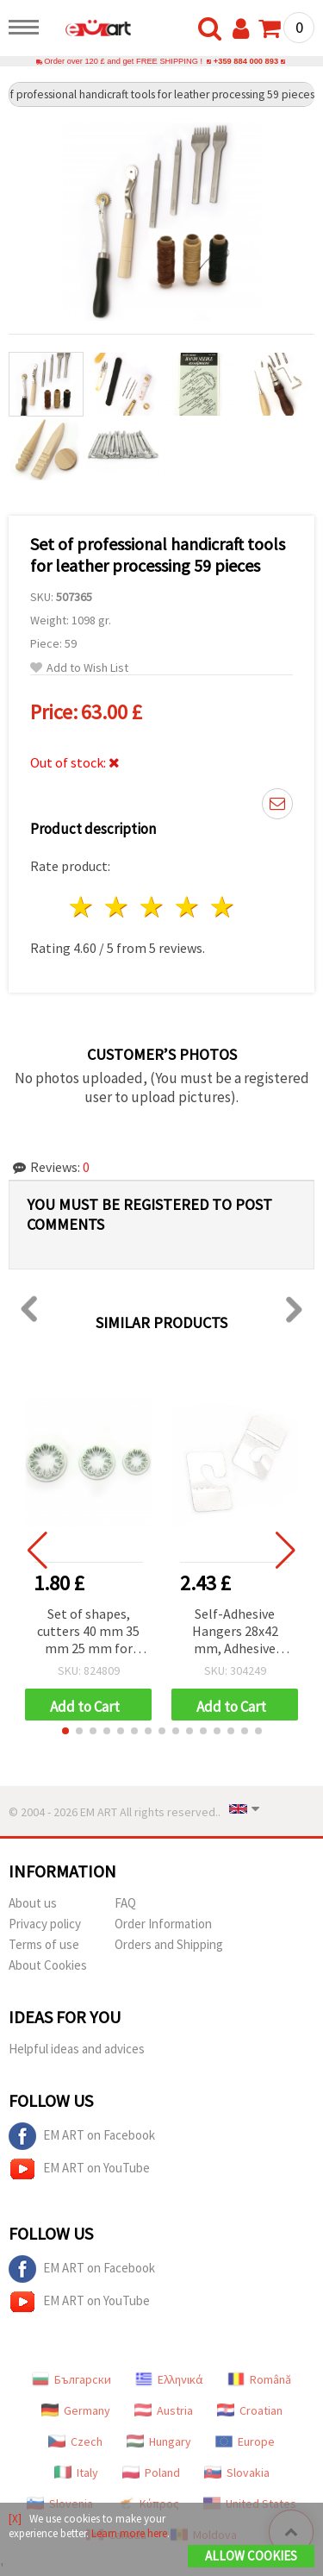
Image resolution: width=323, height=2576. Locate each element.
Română (259, 2379)
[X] (15, 2518)
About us (33, 1903)
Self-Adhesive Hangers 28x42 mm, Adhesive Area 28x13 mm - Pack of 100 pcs (234, 1632)
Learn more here (129, 2533)
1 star (82, 906)
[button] (65, 1730)
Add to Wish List (79, 667)
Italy (76, 2472)
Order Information (163, 1923)
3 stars (153, 906)
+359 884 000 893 (246, 61)
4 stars (187, 906)
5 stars (222, 906)
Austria (163, 2410)
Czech (75, 2441)
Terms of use (44, 1944)
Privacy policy (45, 1923)
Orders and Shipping (169, 1944)
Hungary (159, 2441)
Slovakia (237, 2472)
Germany (75, 2410)
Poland (151, 2472)
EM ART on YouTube (79, 2169)
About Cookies (48, 1965)
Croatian (250, 2410)
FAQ (125, 1903)
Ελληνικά (169, 2379)
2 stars (117, 906)
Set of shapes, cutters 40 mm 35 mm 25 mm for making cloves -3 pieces (88, 1632)
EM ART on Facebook (82, 2136)
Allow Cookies (251, 2556)
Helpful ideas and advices (77, 2048)
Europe (245, 2441)
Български (71, 2379)
